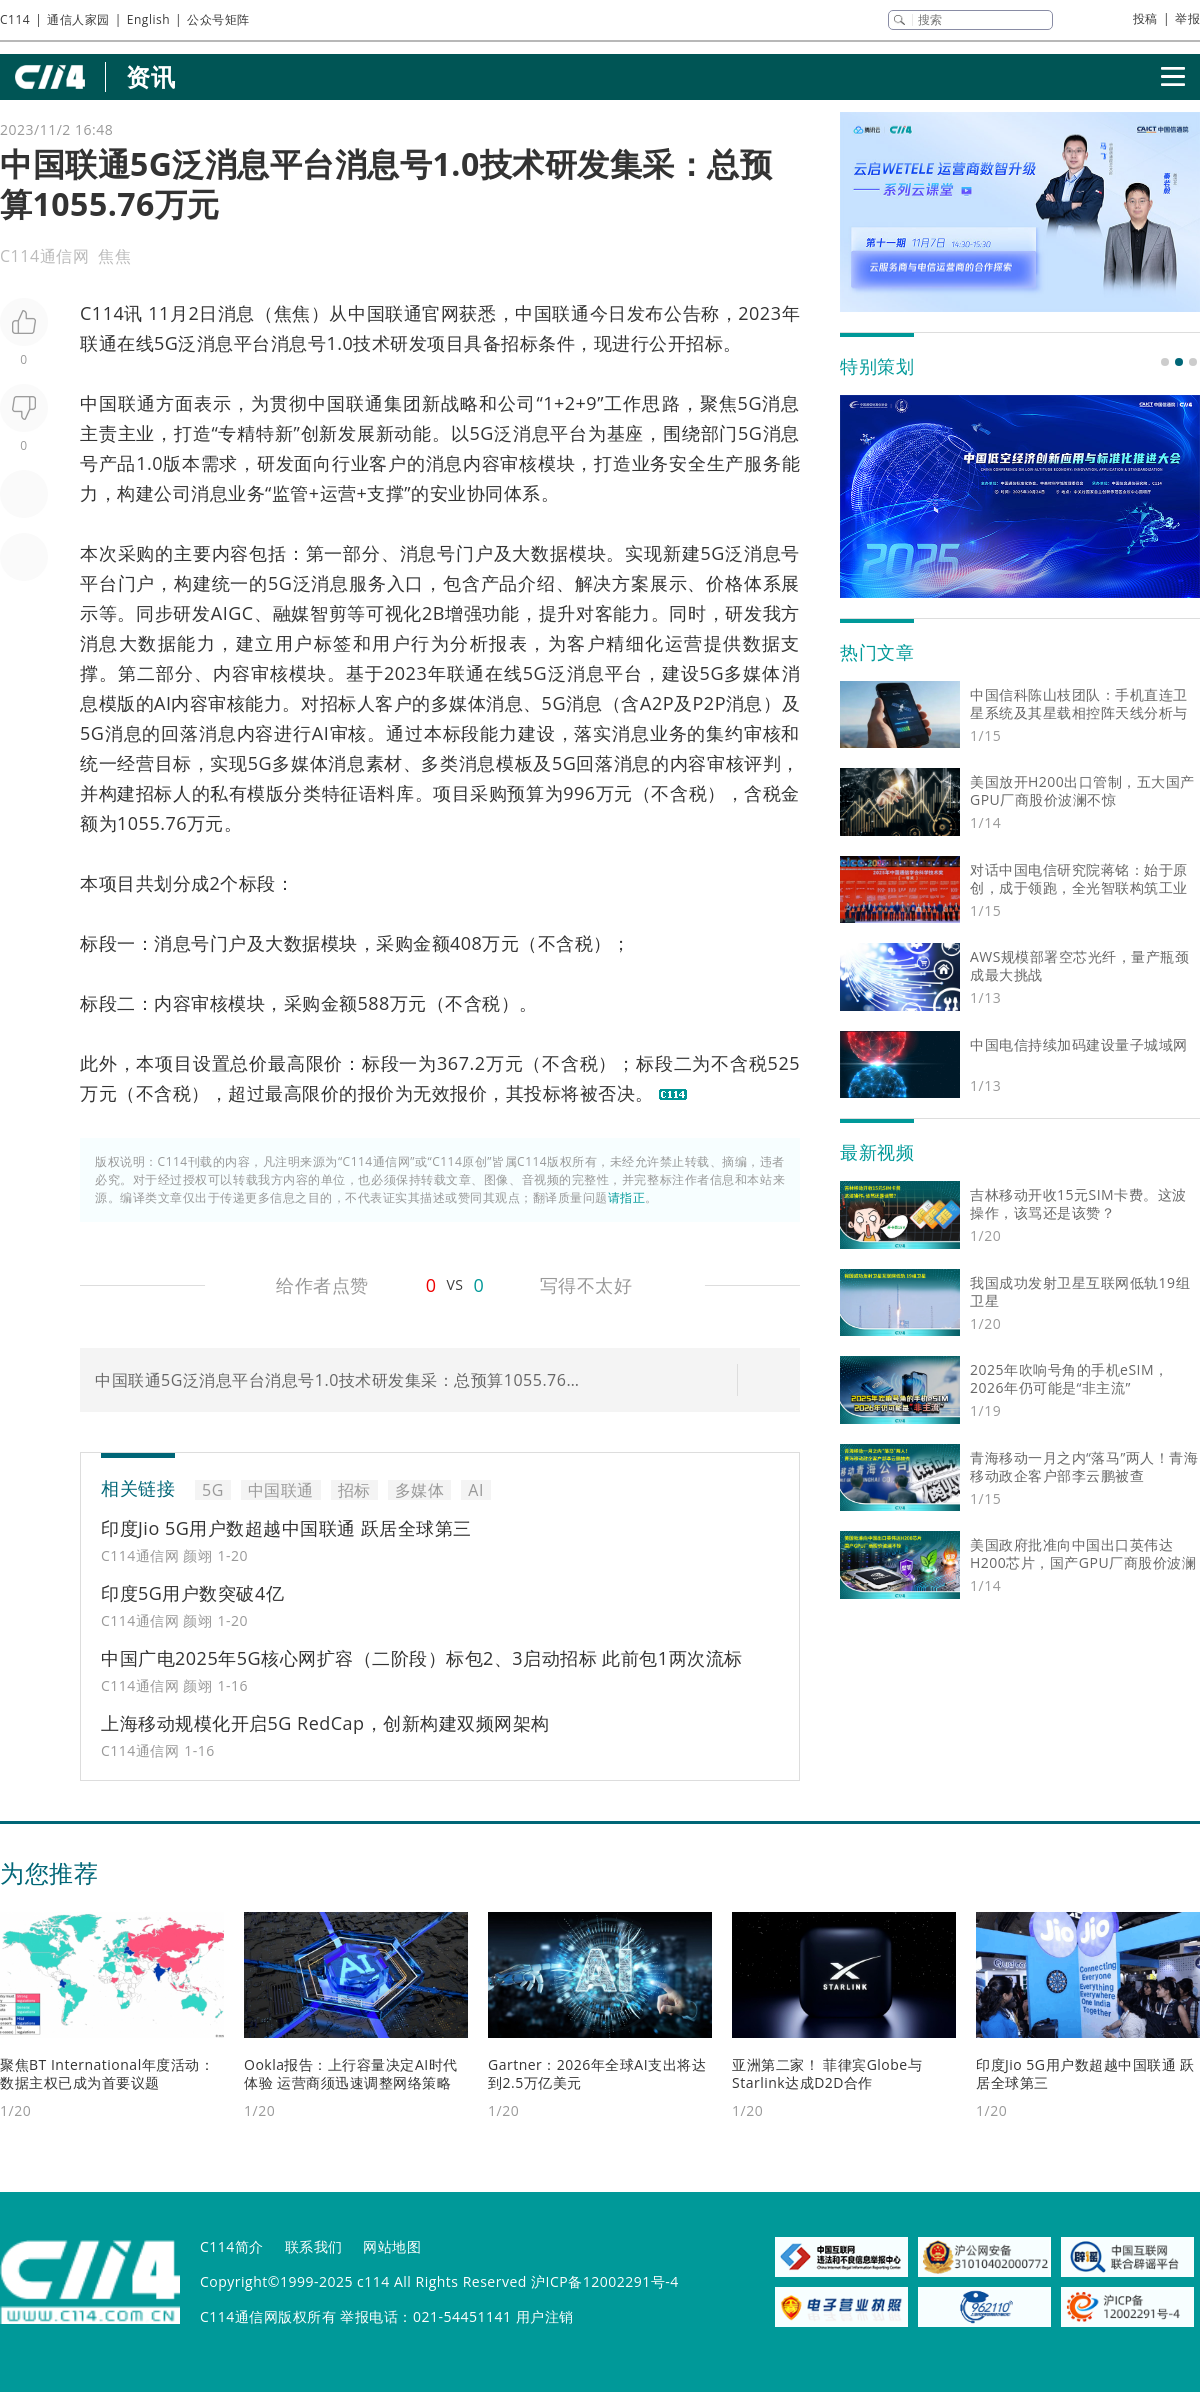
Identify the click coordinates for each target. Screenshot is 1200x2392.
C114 (15, 19)
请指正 (627, 1197)
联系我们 (314, 2246)
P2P (709, 703)
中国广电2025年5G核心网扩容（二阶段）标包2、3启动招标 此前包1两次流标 (422, 1658)
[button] (1165, 362)
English (148, 19)
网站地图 (392, 2246)
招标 (519, 343)
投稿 (1145, 18)
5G (166, 343)
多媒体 (753, 673)
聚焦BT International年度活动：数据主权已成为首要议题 (107, 2073)
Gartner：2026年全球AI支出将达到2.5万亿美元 (597, 2073)
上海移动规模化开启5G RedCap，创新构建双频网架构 (325, 1723)
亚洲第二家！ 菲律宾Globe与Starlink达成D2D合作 (827, 2073)
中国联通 (385, 313)
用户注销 (545, 2316)
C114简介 (232, 2246)
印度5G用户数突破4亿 (192, 1593)
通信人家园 (78, 19)
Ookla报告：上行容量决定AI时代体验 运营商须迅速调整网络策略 (351, 2073)
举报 (1187, 18)
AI (162, 703)
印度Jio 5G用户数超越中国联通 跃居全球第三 (286, 1528)
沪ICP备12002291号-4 (605, 2281)
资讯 (150, 76)
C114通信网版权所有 (268, 2316)
